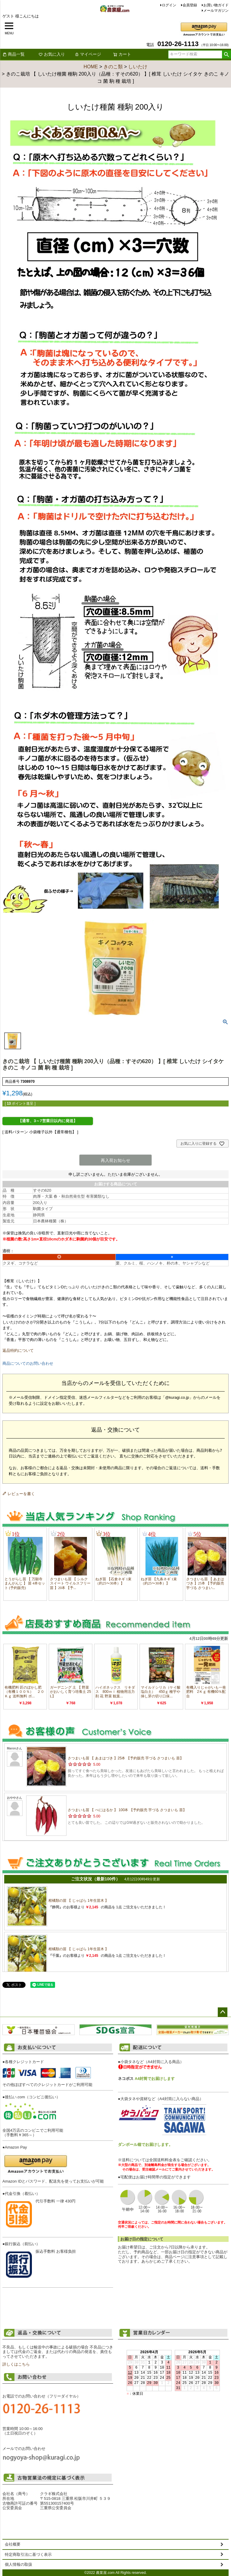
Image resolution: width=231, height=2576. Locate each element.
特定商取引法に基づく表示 (28, 2554)
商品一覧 (13, 54)
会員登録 (190, 5)
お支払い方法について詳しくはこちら (57, 2300)
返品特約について (18, 1350)
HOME (91, 66)
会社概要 (12, 2544)
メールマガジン (216, 10)
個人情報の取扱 (18, 2564)
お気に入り (51, 54)
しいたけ (137, 66)
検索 (226, 54)
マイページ (88, 54)
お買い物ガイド (216, 5)
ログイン (169, 5)
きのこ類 (113, 66)
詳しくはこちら (16, 2364)
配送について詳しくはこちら (173, 2271)
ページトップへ (222, 2012)
